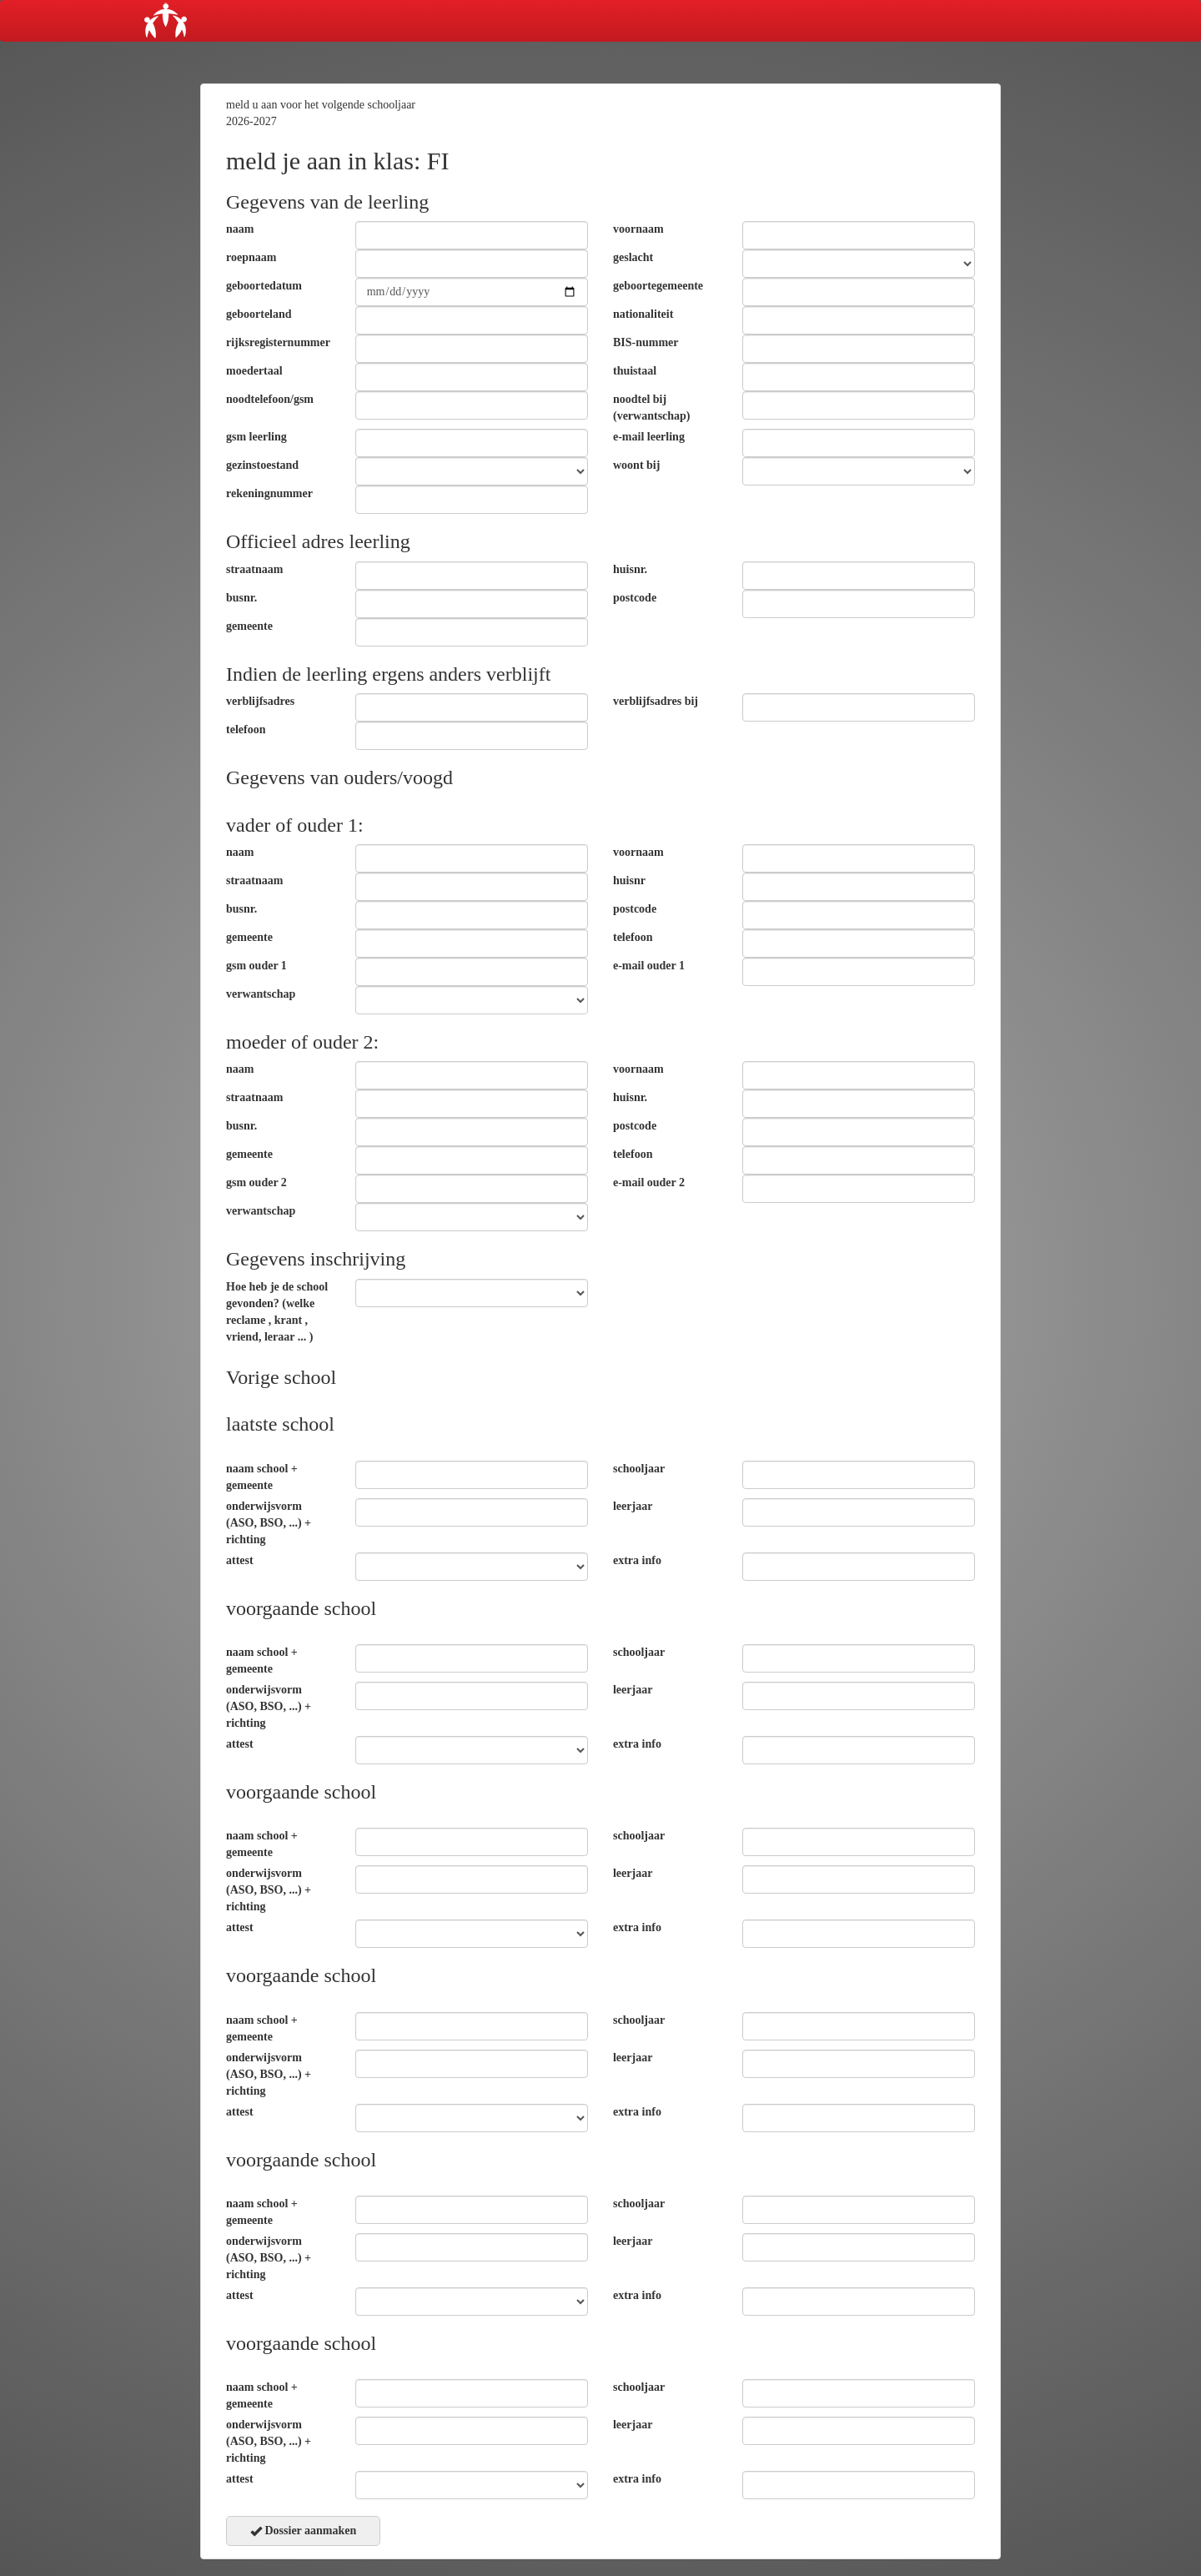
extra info (637, 1560)
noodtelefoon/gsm (270, 399)
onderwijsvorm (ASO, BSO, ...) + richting (268, 1523)
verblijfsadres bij (655, 701)
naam (240, 229)
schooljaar (639, 1468)
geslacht (633, 257)
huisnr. (630, 569)
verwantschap (260, 994)
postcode (634, 597)
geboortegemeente (658, 285)
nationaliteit (643, 314)
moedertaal (254, 371)
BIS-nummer (646, 342)
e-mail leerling (649, 436)
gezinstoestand (262, 465)
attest (240, 1560)
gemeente (249, 626)
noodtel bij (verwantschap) (652, 407)
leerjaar (632, 1506)
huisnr (629, 880)
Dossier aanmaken (303, 2530)
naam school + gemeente (262, 1477)
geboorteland (259, 314)
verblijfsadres (260, 701)
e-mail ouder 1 (649, 965)
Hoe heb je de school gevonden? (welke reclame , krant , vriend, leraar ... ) (277, 1311)
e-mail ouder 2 (649, 1182)
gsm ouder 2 (256, 1182)
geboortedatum (264, 285)
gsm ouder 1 (256, 965)
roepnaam (251, 257)
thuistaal (634, 371)
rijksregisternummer (278, 342)
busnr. (241, 597)
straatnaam (254, 569)
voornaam (638, 229)
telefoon (245, 729)
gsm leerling (256, 436)
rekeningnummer (269, 493)
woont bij (636, 465)
